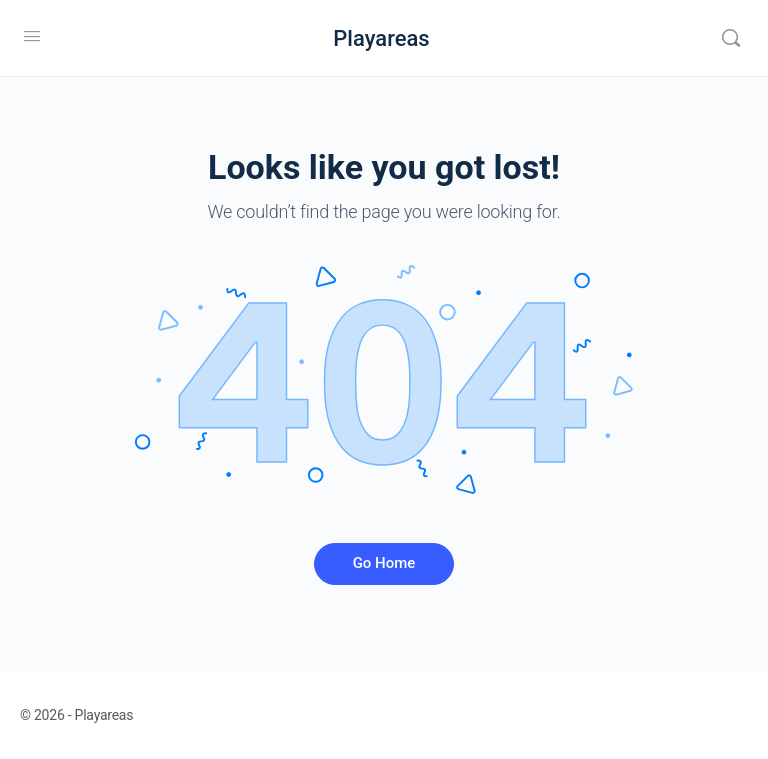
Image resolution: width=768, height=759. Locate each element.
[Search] (731, 38)
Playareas (381, 38)
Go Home (384, 563)
